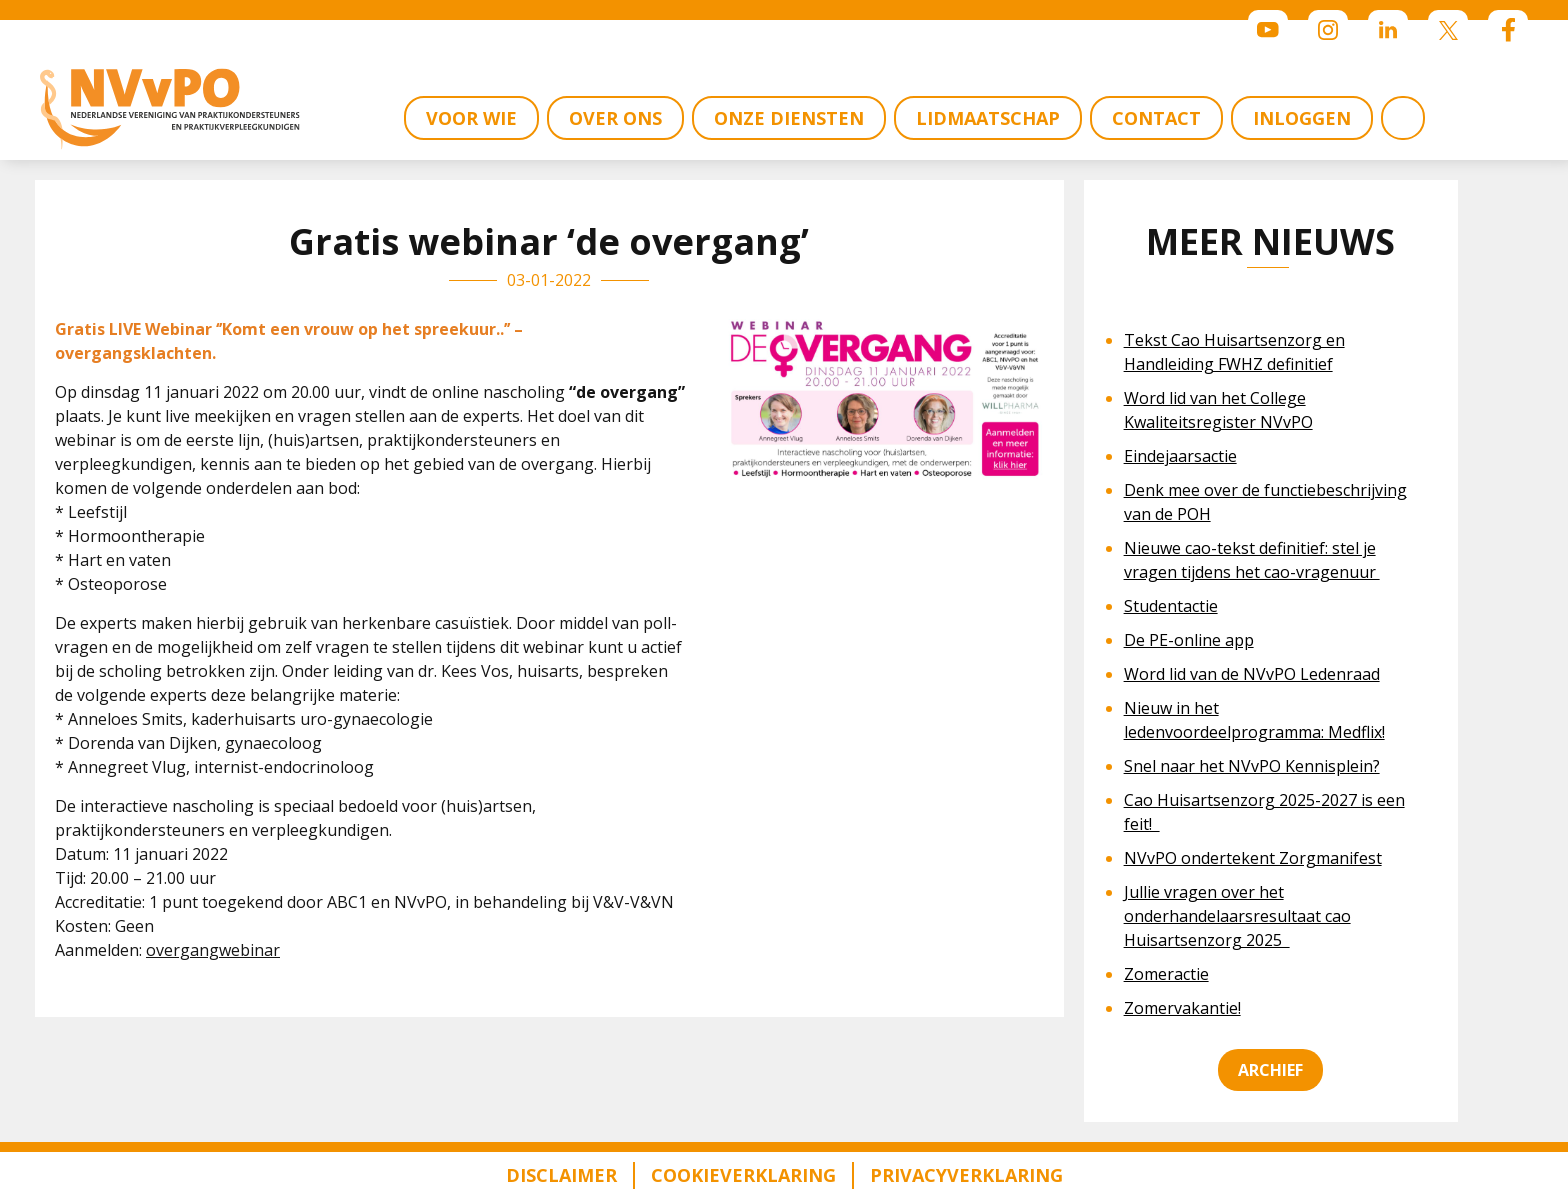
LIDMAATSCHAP (988, 118)
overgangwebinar (213, 950)
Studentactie (1171, 606)
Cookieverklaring (743, 1175)
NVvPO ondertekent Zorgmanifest (1253, 858)
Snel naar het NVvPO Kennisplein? (1252, 766)
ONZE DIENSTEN (789, 118)
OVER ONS (615, 118)
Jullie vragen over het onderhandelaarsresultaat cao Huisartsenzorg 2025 (1237, 916)
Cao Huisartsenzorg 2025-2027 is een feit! (1264, 812)
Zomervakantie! (1182, 1008)
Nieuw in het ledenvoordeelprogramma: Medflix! (1254, 720)
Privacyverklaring (966, 1175)
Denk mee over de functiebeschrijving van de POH (1265, 502)
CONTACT (1156, 118)
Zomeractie (1166, 974)
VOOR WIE (471, 118)
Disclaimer (561, 1175)
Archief (1270, 1070)
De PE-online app (1189, 640)
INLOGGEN (1302, 118)
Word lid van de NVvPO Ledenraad (1252, 674)
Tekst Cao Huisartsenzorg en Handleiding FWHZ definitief (1234, 352)
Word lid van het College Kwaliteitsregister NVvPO (1218, 410)
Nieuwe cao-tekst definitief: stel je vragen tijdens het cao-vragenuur (1252, 560)
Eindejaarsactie (1180, 456)
